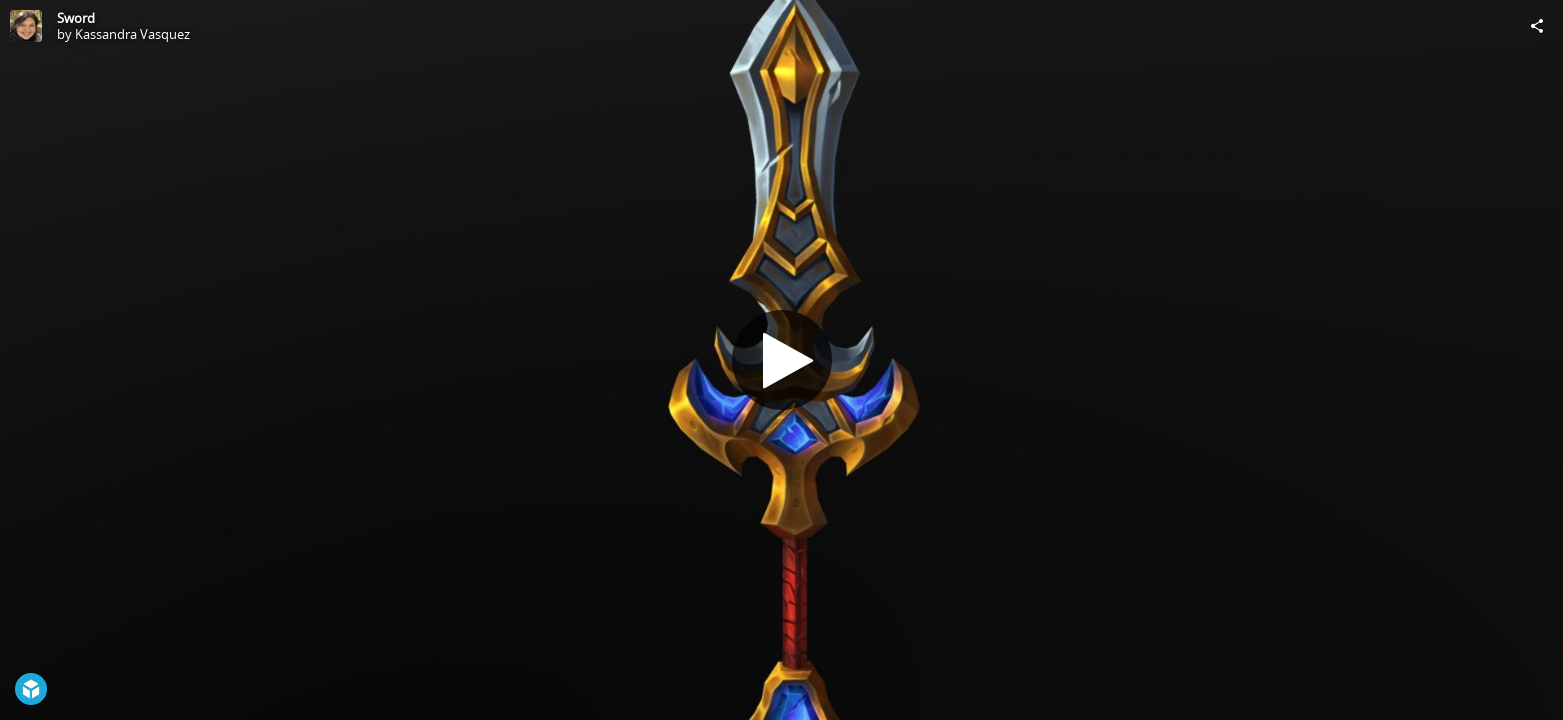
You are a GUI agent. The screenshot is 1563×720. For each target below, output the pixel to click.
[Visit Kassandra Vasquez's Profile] (26, 26)
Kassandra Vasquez (132, 34)
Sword (76, 18)
